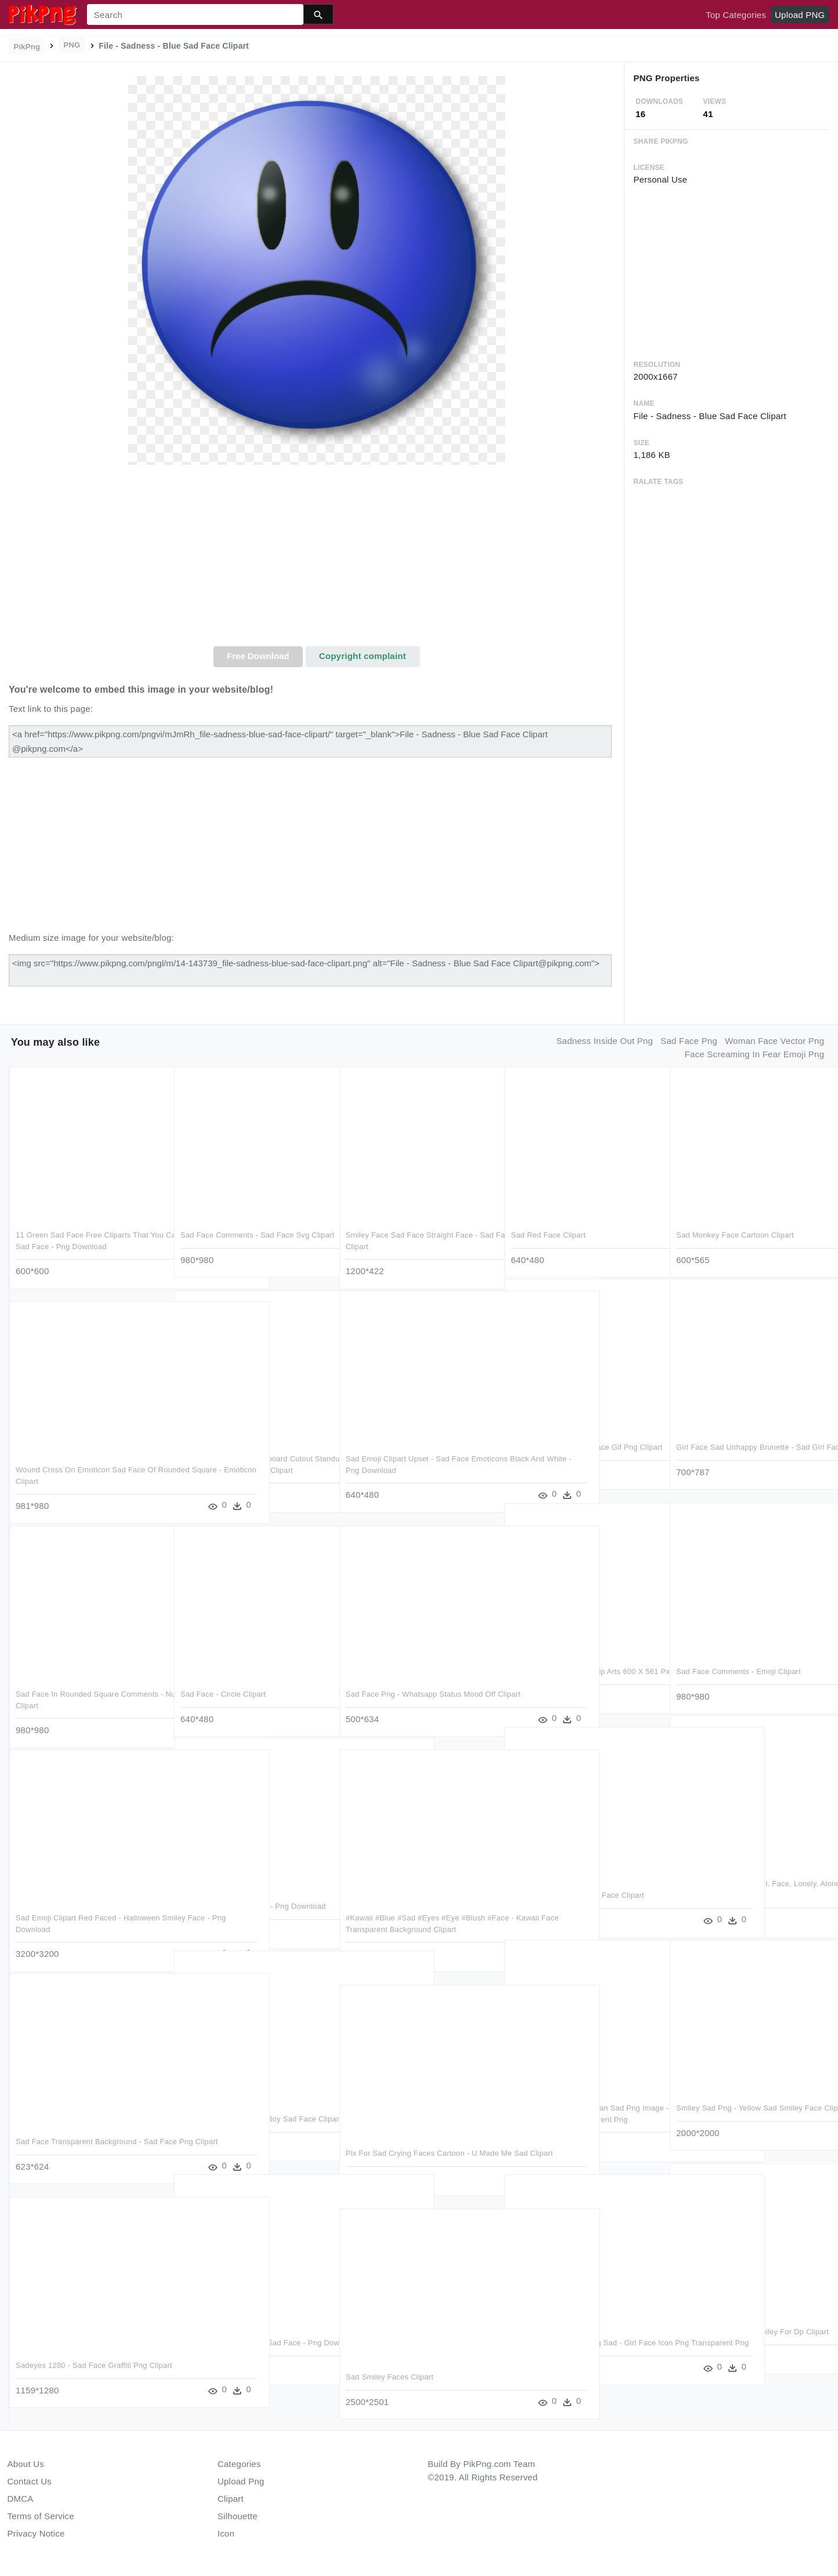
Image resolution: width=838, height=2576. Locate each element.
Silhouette (237, 2516)
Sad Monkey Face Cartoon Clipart (734, 1231)
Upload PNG (800, 15)
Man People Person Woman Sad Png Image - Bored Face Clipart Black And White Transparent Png (576, 2114)
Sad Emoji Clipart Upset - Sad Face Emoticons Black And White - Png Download (407, 1466)
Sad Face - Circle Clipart (223, 1689)
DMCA (21, 2499)
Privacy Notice (36, 2533)
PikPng (27, 46)
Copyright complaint (362, 656)
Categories (239, 2464)
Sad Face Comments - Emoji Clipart (738, 1666)
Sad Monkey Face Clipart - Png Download (253, 1902)
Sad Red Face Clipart (548, 1231)
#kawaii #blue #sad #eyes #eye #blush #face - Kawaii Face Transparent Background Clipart (415, 1924)
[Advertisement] (316, 559)
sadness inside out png (604, 1041)
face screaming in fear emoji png (755, 1054)
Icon (225, 2533)
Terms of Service (41, 2516)
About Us (26, 2464)
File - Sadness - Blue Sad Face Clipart (577, 1890)
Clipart (230, 2499)
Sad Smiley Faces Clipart (389, 2372)
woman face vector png (774, 1041)
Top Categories (736, 15)
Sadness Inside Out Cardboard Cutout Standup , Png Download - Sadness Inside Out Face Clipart (253, 1466)
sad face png (689, 1041)
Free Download (258, 656)
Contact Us (30, 2481)
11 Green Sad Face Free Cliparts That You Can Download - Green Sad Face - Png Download (83, 1242)
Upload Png (240, 2481)
